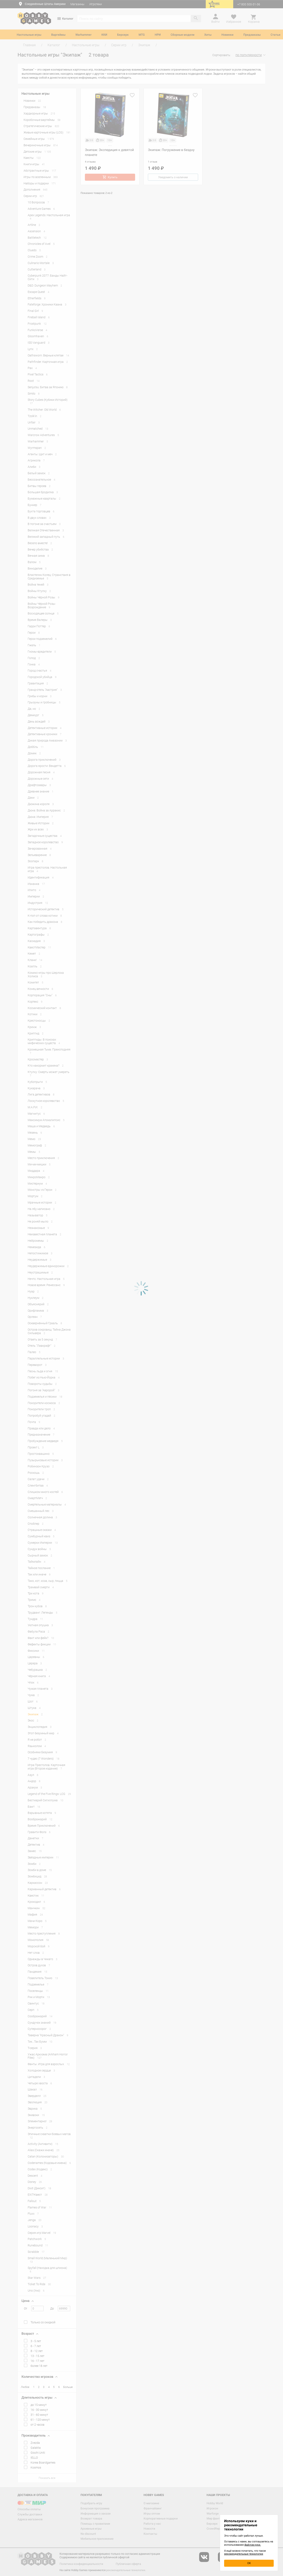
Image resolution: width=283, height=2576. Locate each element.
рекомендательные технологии (243, 2553)
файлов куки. (252, 2544)
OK (249, 2563)
